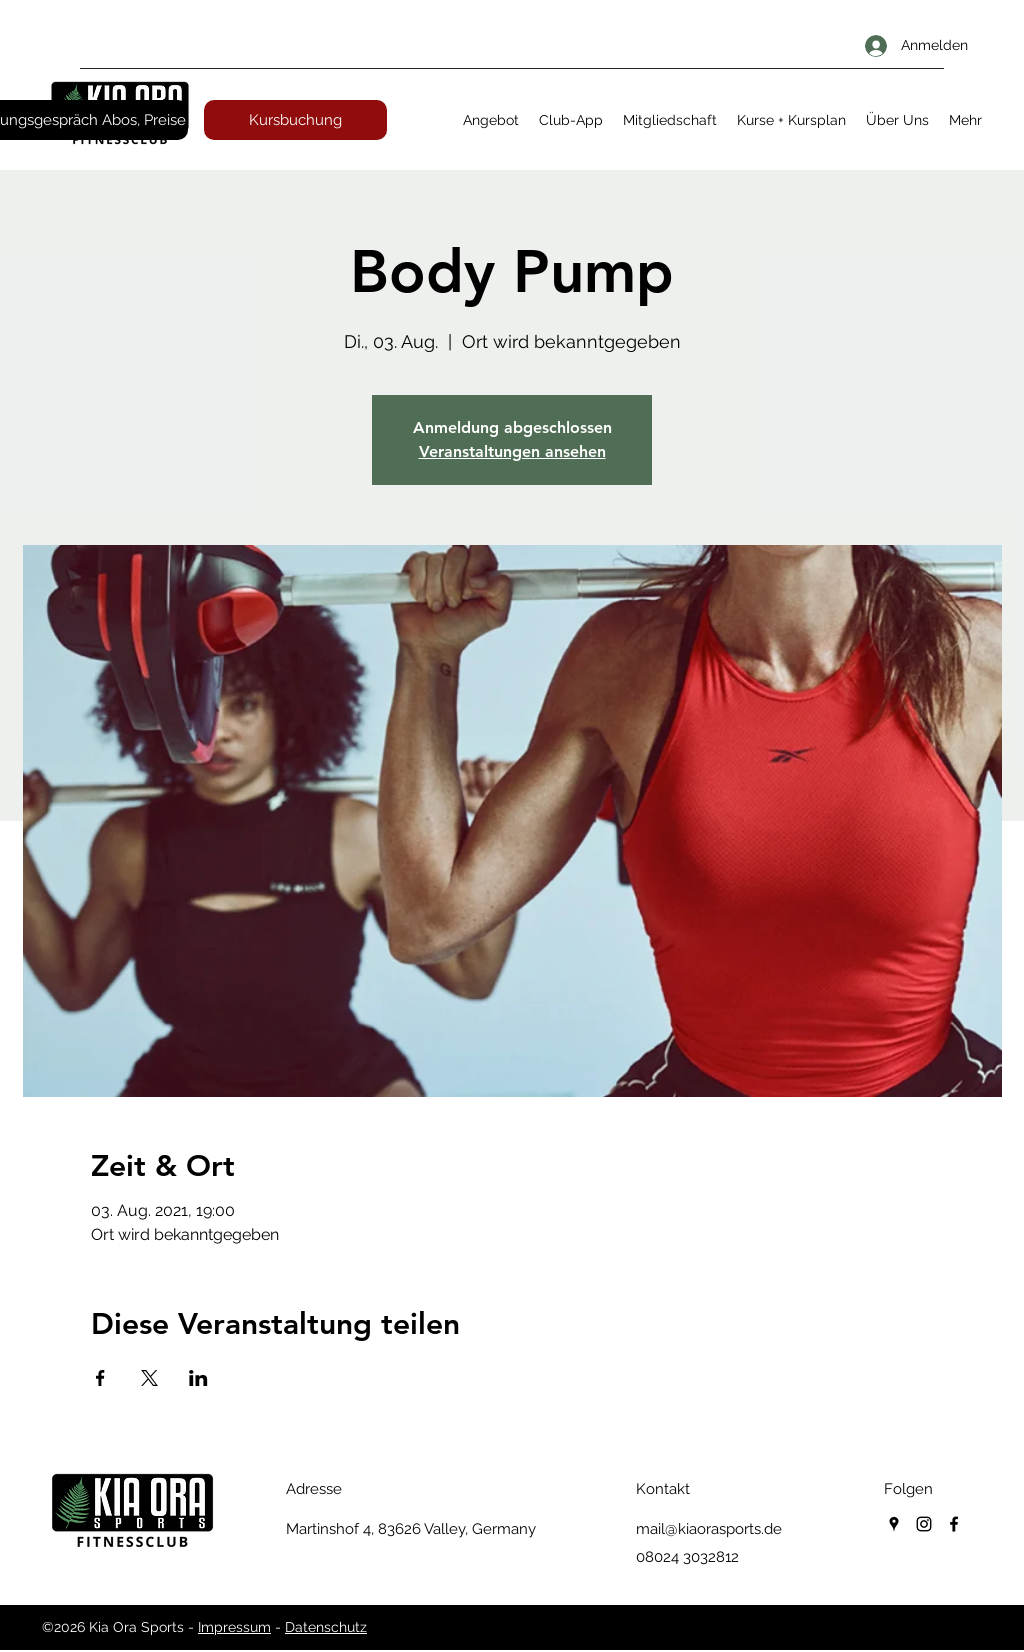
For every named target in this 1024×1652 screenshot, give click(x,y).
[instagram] (924, 1524)
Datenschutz (326, 1627)
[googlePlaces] (894, 1524)
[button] (491, 120)
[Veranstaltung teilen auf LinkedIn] (198, 1378)
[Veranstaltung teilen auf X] (149, 1378)
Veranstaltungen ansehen (512, 451)
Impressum (234, 1627)
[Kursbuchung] (295, 120)
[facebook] (954, 1524)
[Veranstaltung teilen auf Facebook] (100, 1378)
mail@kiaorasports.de (709, 1529)
